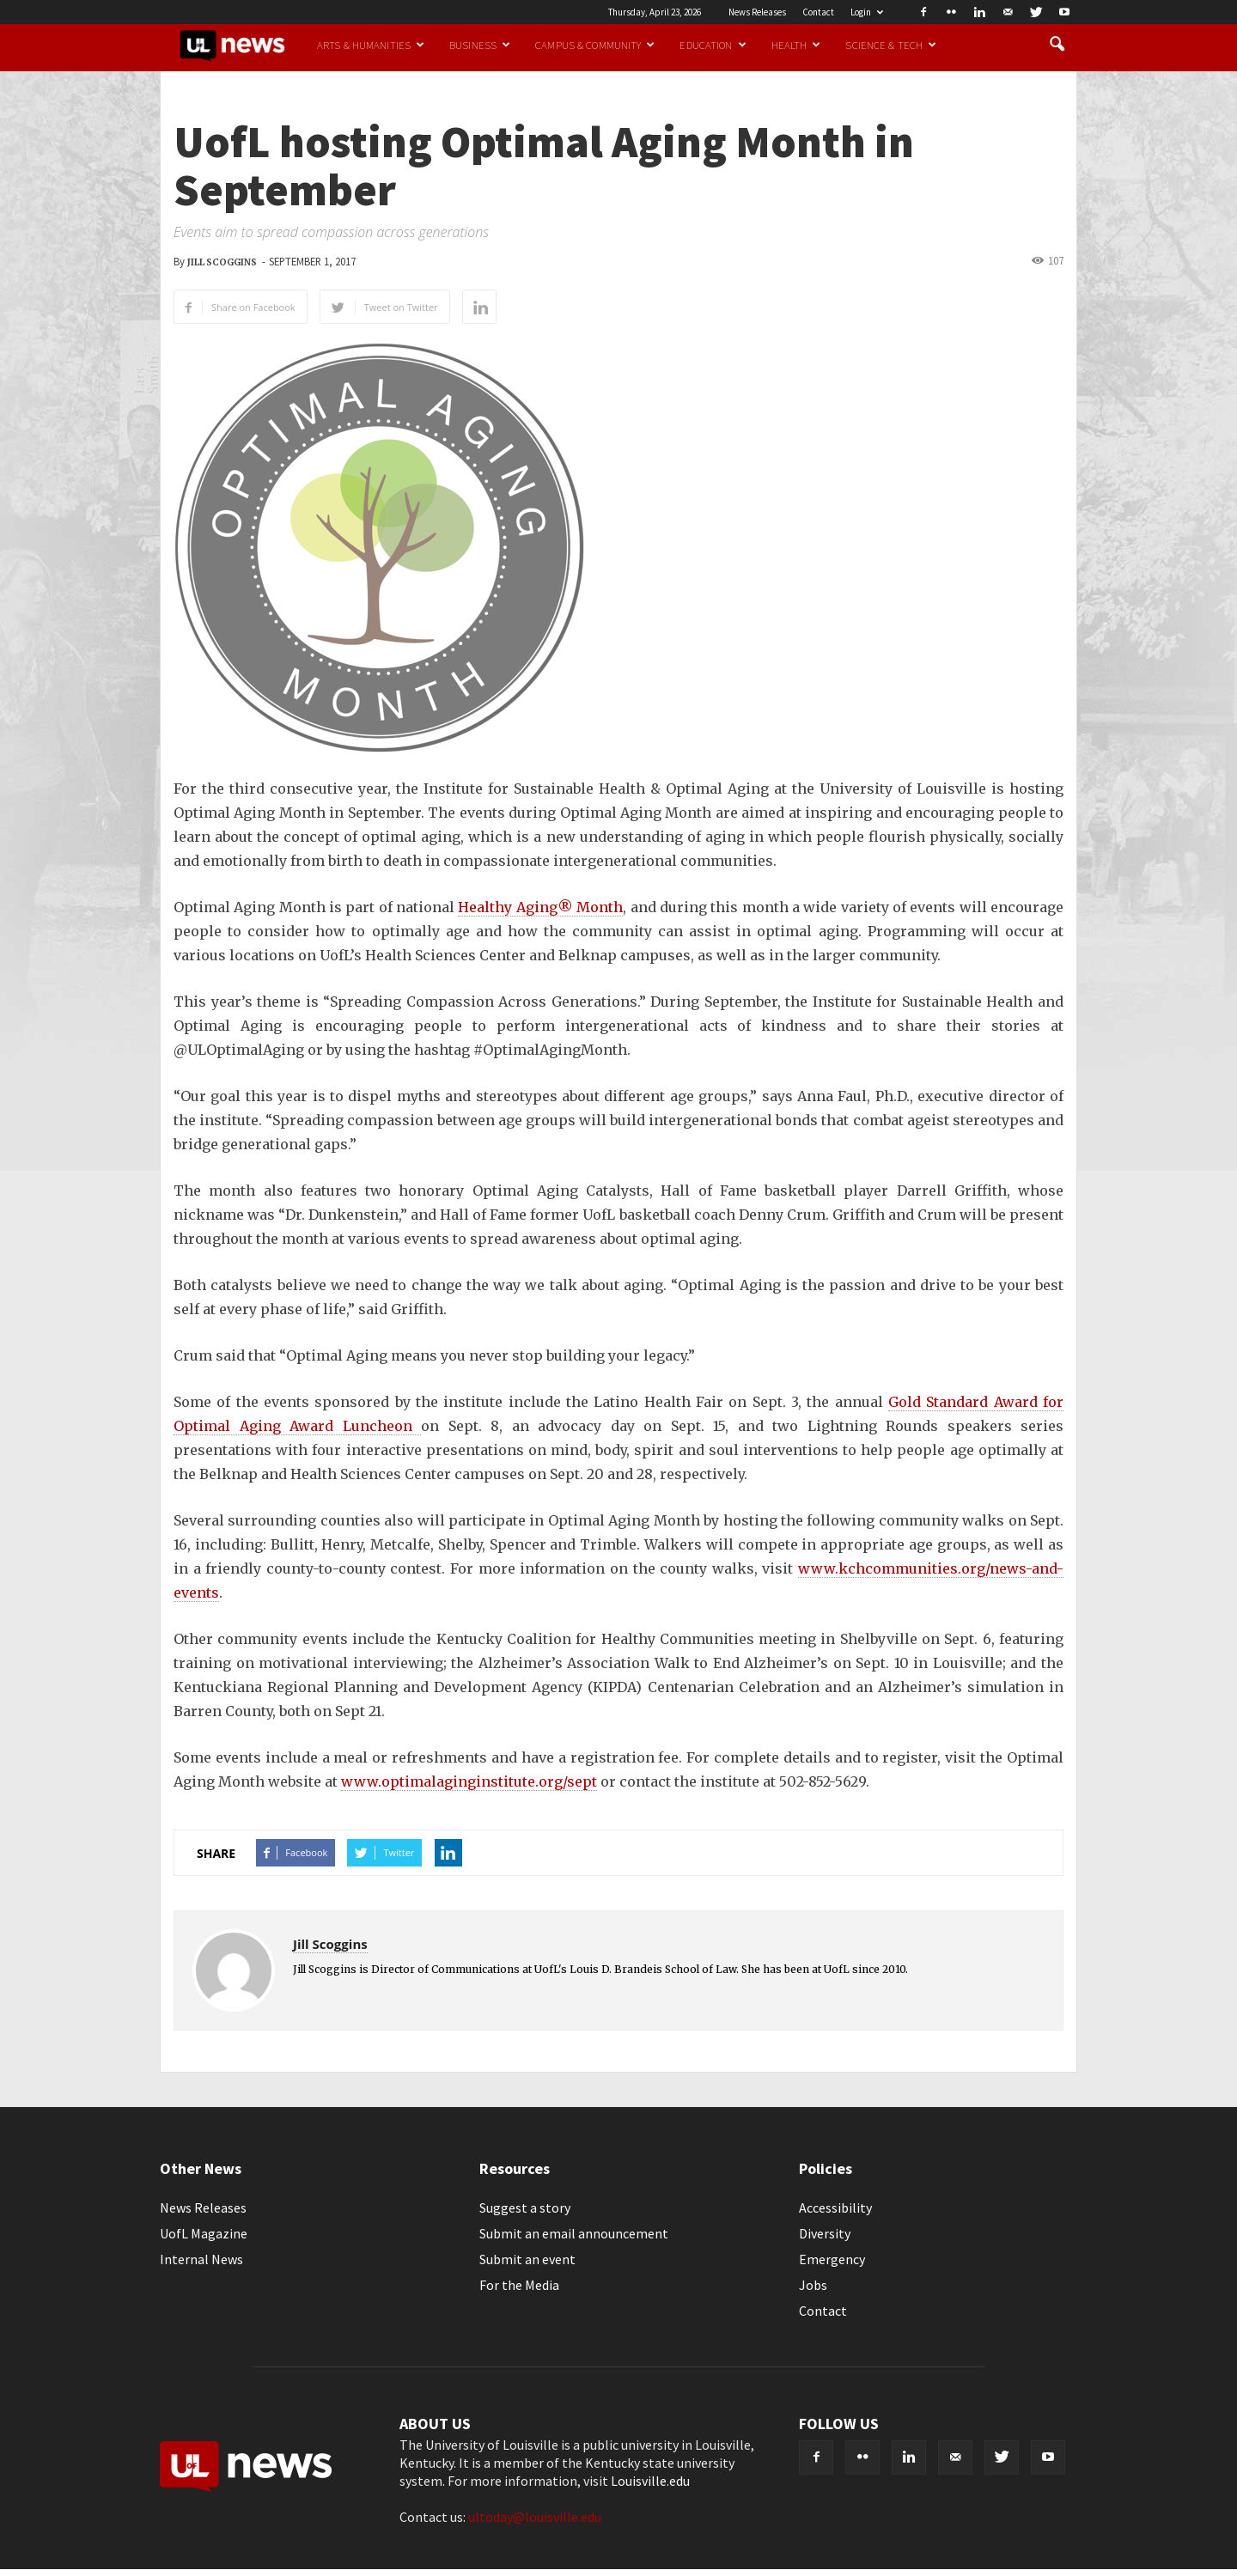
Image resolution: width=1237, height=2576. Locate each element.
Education (712, 45)
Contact (818, 12)
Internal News (201, 2259)
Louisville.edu (650, 2480)
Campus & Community (595, 45)
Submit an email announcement (573, 2233)
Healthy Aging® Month (540, 907)
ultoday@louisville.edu (534, 2516)
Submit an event (527, 2259)
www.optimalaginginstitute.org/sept (469, 1781)
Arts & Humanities (370, 45)
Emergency (832, 2259)
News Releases (757, 12)
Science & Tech (890, 45)
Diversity (824, 2233)
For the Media (519, 2284)
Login (866, 12)
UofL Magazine (203, 2233)
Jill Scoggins (222, 262)
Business (479, 45)
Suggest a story (524, 2207)
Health (796, 45)
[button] (1056, 44)
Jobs (813, 2284)
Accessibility (835, 2207)
